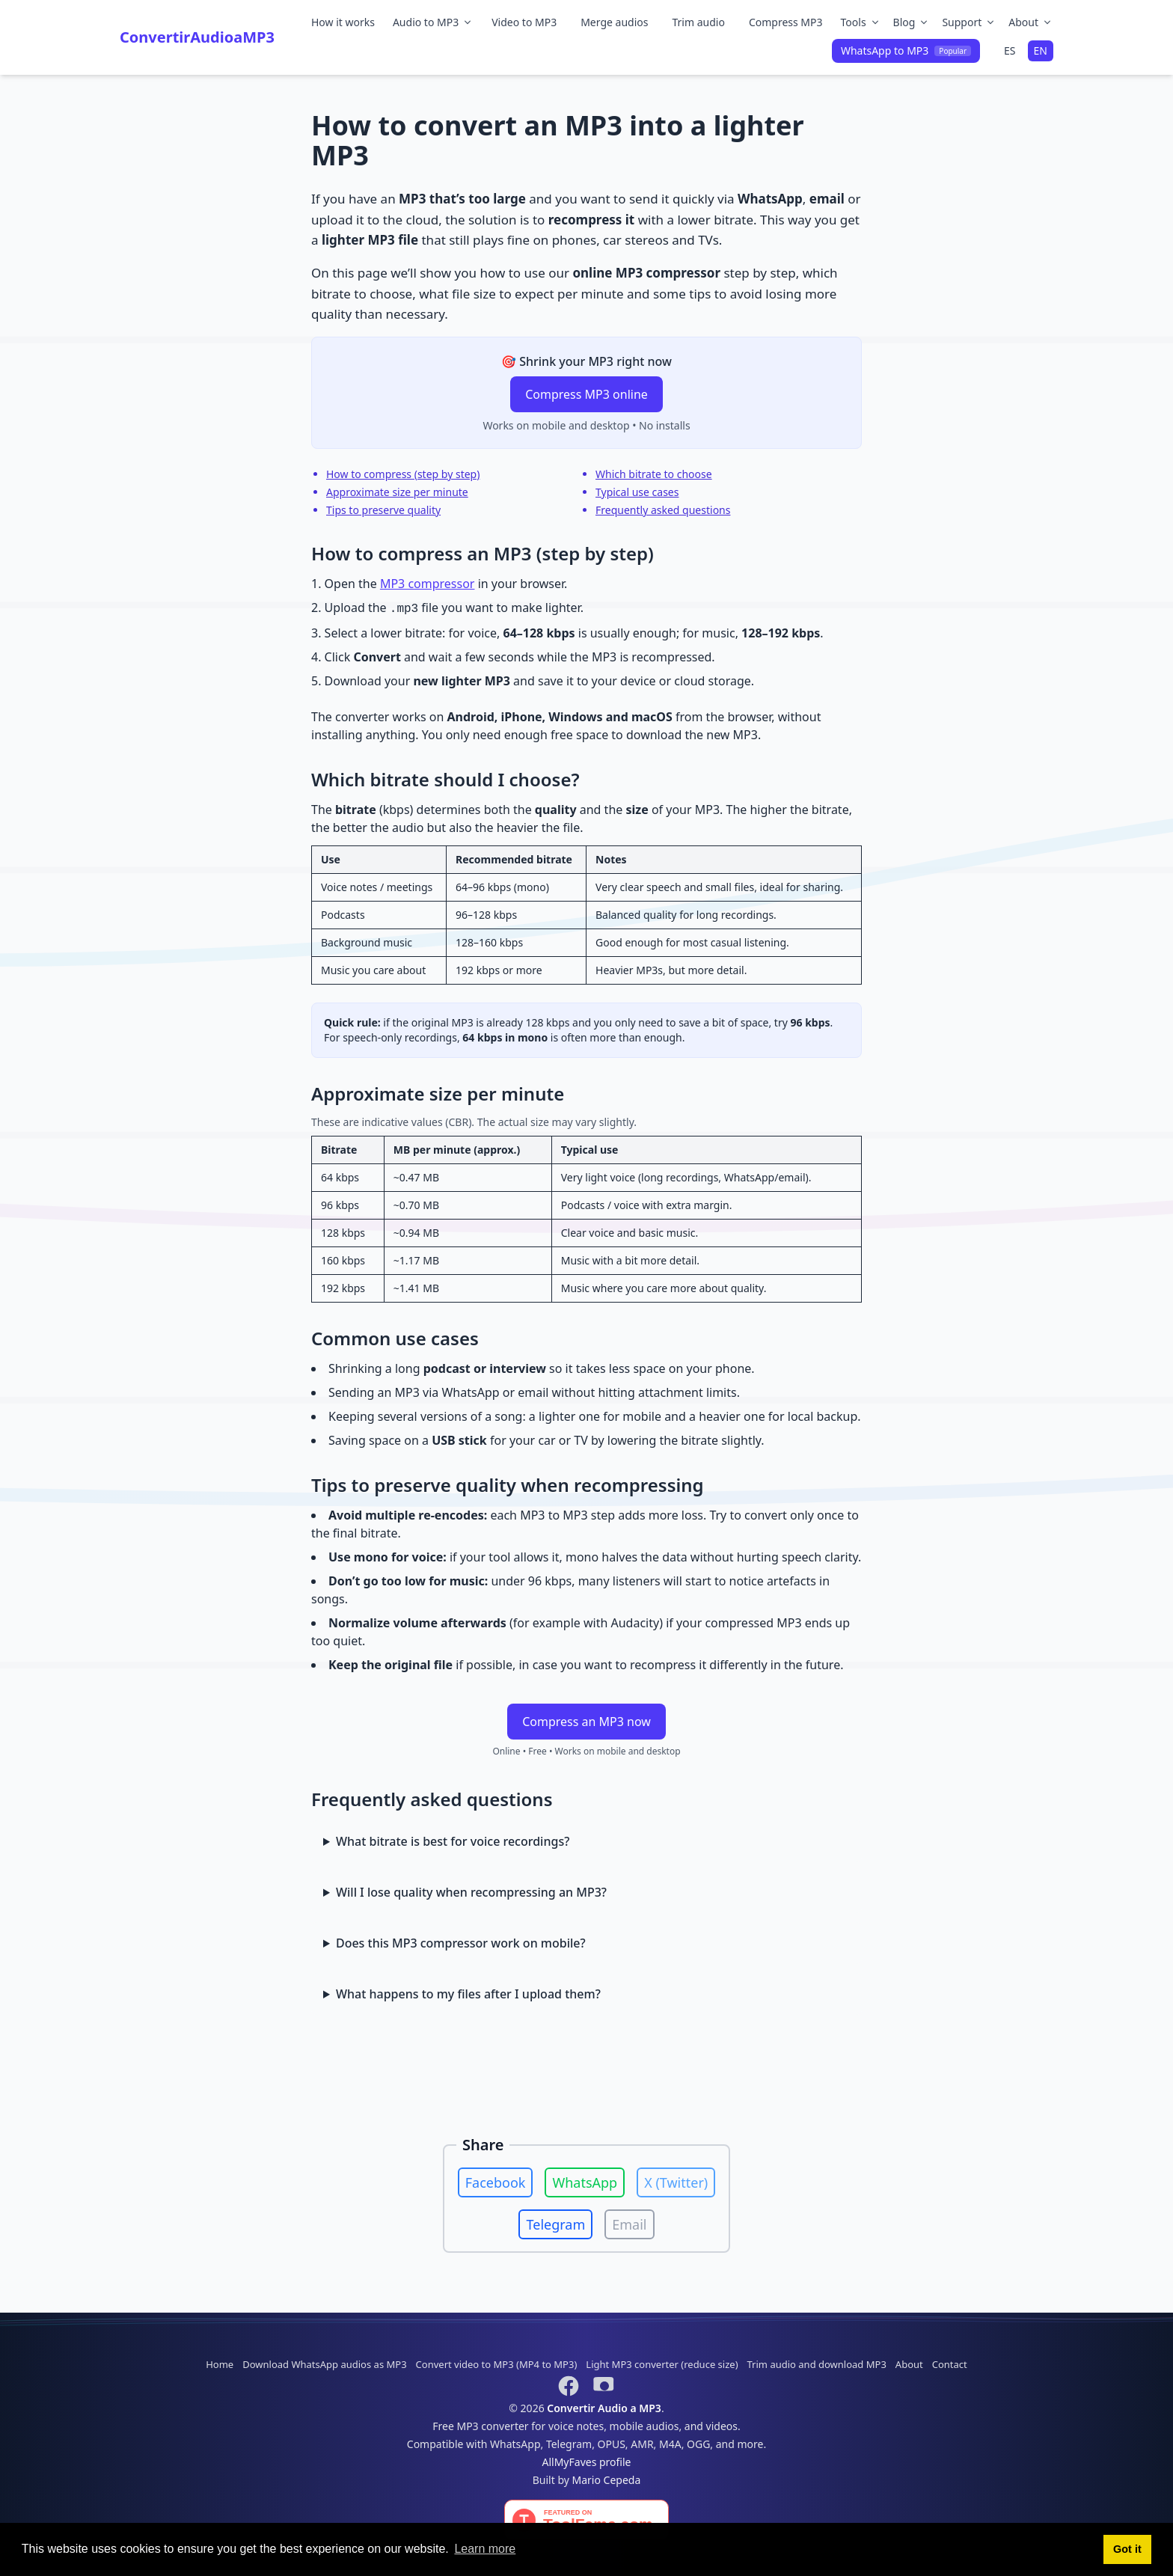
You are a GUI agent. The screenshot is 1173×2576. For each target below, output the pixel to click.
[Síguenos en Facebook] (569, 2386)
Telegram (555, 2224)
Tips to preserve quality (383, 510)
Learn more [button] (484, 2548)
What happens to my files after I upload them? (468, 1994)
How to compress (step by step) (403, 474)
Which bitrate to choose (653, 474)
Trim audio (698, 22)
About (1030, 22)
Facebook (495, 2182)
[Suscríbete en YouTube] (604, 2386)
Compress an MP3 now (586, 1721)
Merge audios (614, 22)
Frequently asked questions (662, 510)
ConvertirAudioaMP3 (197, 37)
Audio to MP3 (433, 22)
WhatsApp (584, 2182)
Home (219, 2364)
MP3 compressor (427, 583)
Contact (949, 2364)
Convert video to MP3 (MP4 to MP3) (497, 2364)
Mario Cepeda (606, 2480)
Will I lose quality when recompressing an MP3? (471, 1892)
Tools (861, 22)
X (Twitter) (676, 2182)
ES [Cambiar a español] (1009, 50)
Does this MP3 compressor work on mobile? (461, 1943)
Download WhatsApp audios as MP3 (324, 2364)
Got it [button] (1127, 2549)
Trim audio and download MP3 (816, 2364)
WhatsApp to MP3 (906, 50)
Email (629, 2224)
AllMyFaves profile (586, 2462)
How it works (343, 22)
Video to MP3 (524, 22)
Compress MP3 (786, 22)
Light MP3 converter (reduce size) (662, 2364)
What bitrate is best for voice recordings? (452, 1841)
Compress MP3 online (586, 394)
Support (969, 22)
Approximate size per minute (397, 492)
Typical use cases (637, 492)
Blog (912, 22)
